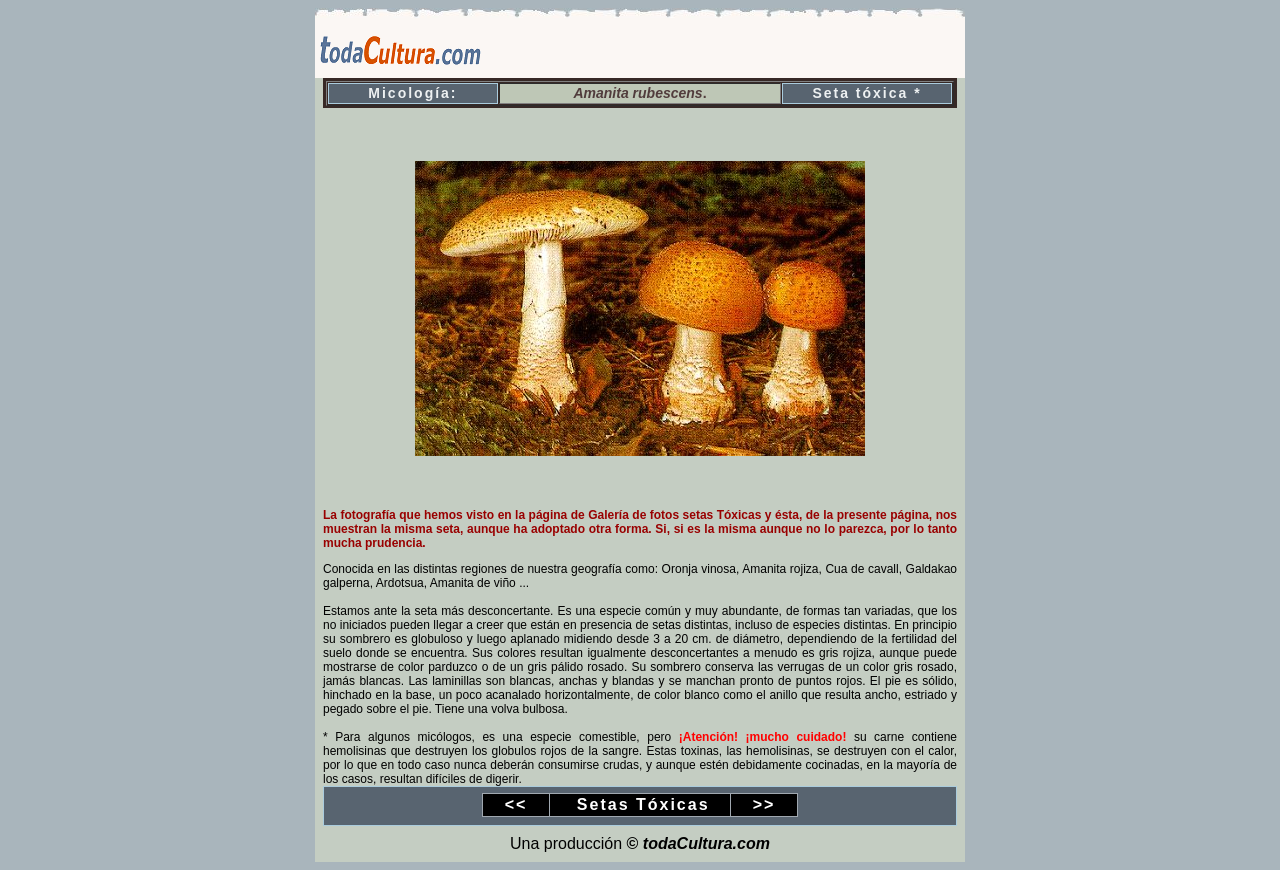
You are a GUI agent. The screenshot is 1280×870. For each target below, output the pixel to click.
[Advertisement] (731, 48)
